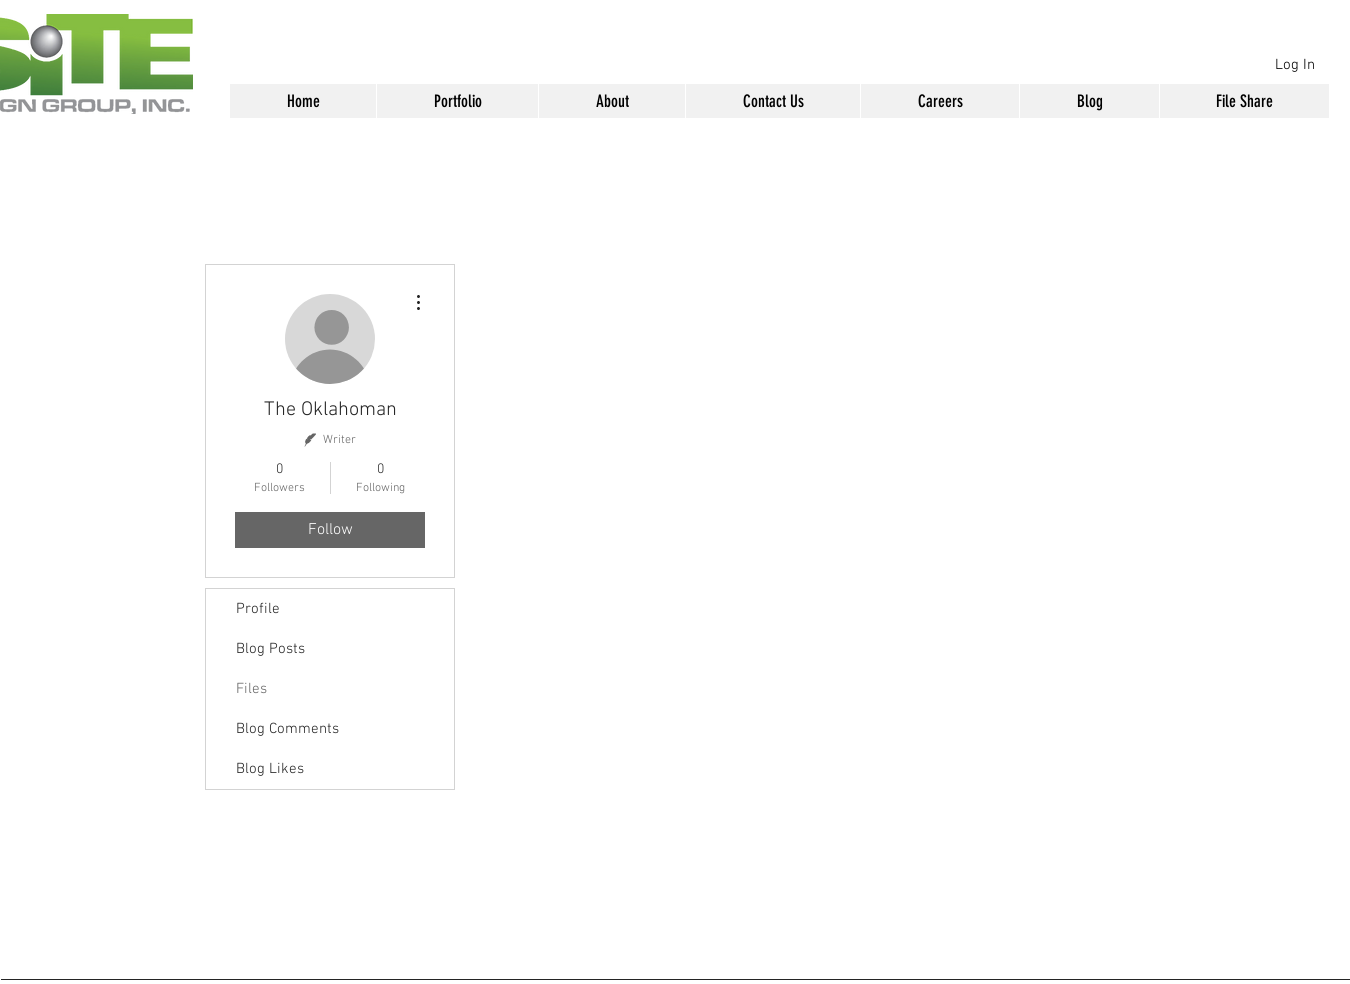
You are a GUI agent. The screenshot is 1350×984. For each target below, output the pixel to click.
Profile (258, 609)
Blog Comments (287, 729)
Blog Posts (270, 649)
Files (251, 689)
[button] (457, 101)
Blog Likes (270, 769)
